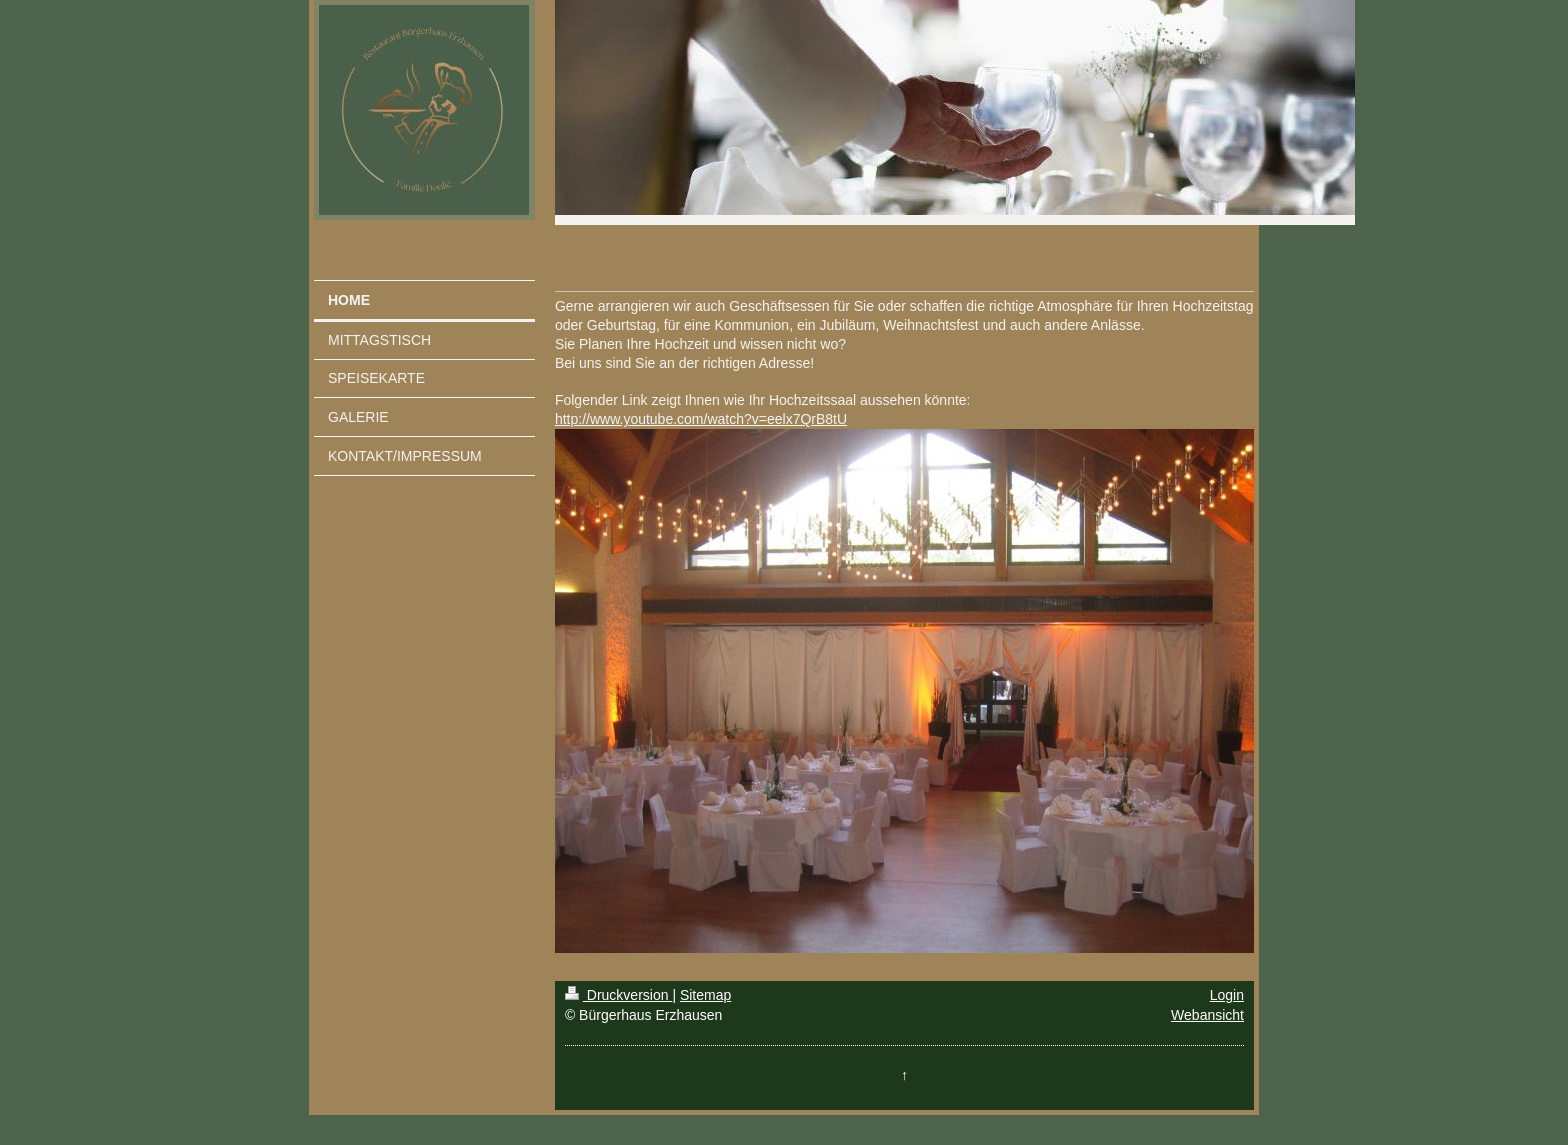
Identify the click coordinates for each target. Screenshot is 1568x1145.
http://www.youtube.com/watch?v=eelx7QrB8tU (701, 419)
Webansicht (1207, 1015)
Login (1227, 995)
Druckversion (618, 995)
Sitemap (705, 995)
